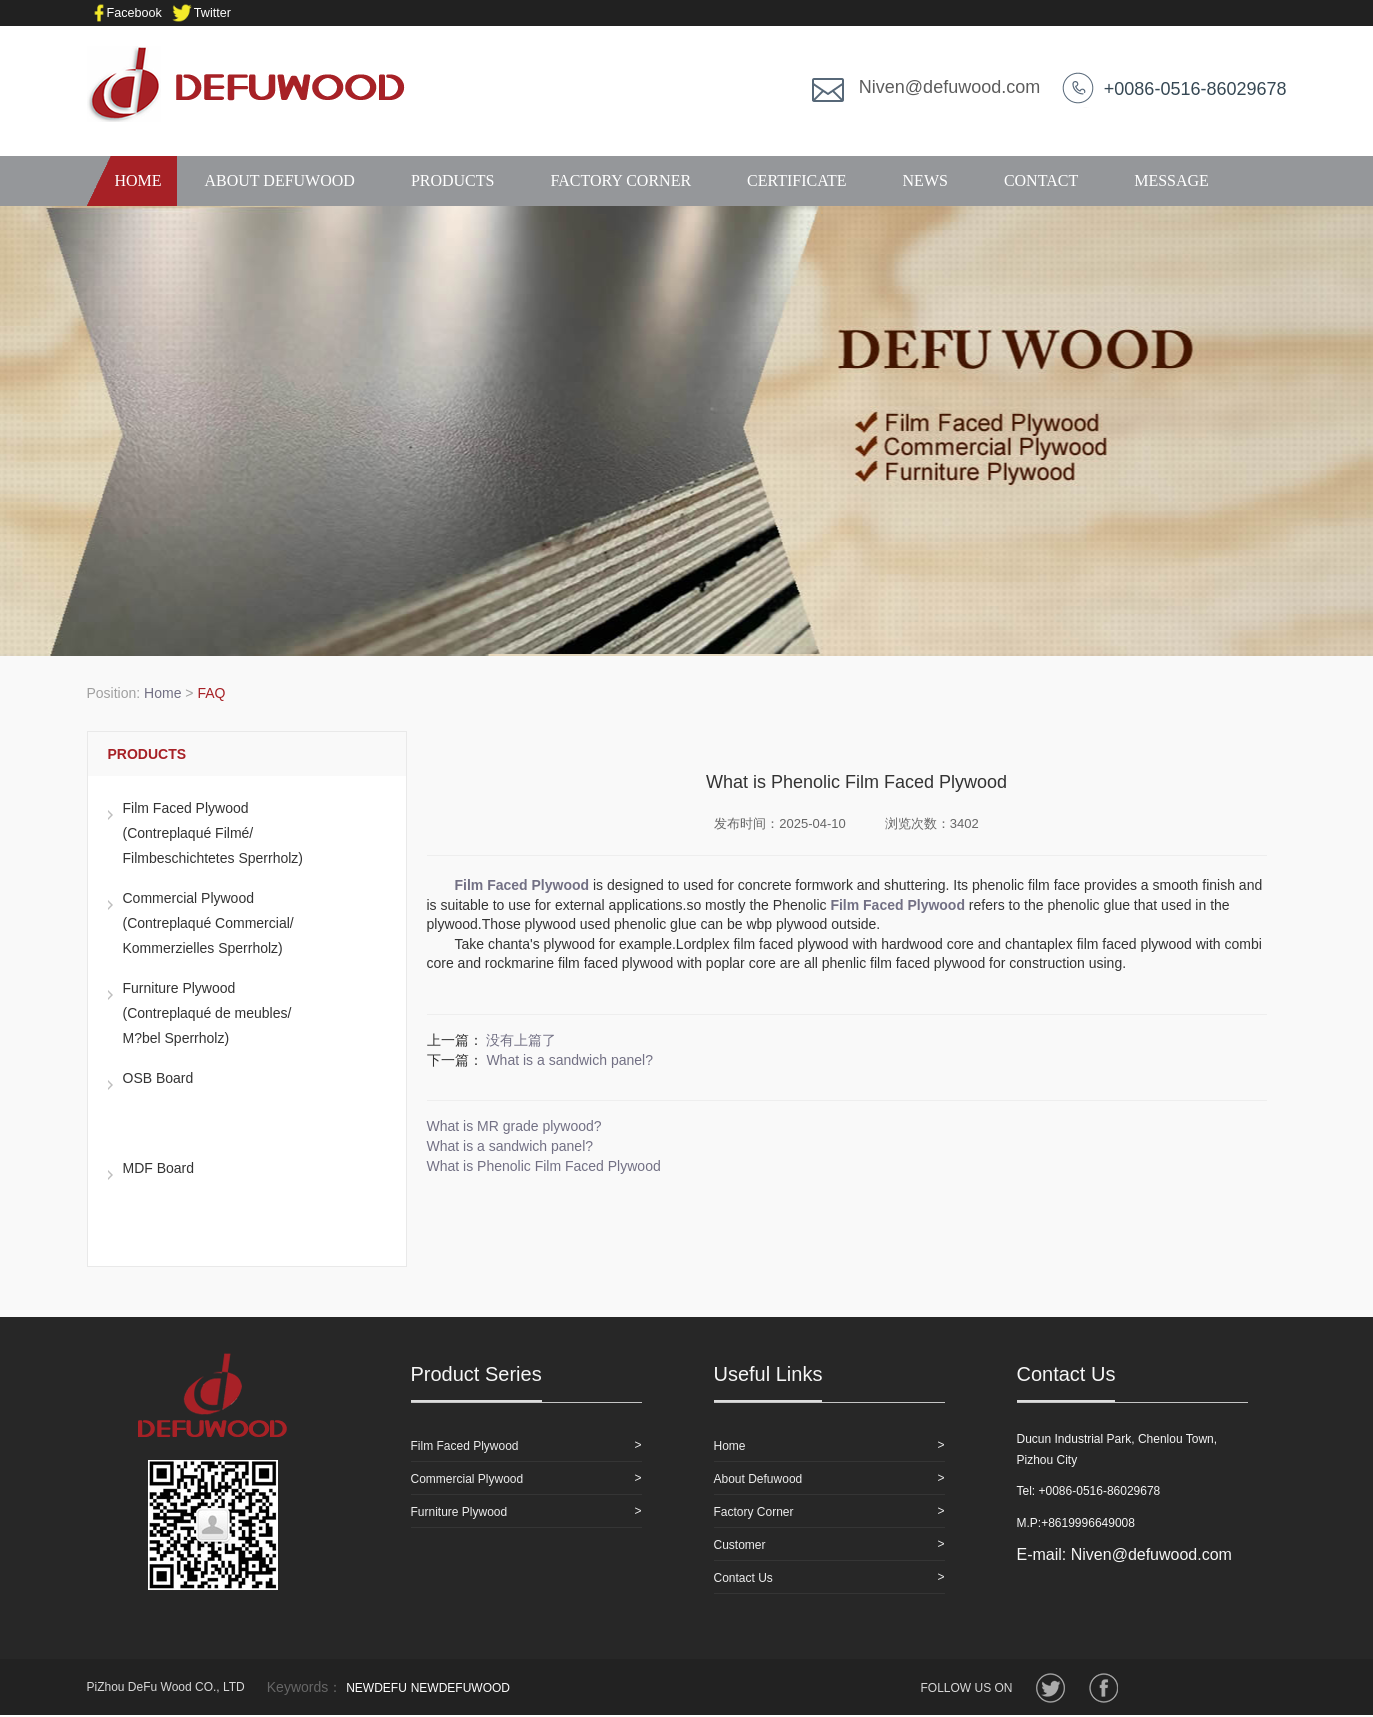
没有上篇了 (521, 1040)
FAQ (211, 693)
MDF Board (159, 1168)
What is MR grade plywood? (514, 1126)
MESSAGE (1171, 180)
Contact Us (743, 1578)
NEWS (925, 180)
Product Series (476, 1374)
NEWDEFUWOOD (460, 1688)
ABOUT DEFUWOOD (280, 180)
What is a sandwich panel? (569, 1060)
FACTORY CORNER (620, 180)
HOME (132, 180)
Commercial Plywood (467, 1479)
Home (162, 693)
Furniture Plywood (459, 1512)
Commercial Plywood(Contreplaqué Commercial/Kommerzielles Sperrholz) (208, 923)
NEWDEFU (376, 1688)
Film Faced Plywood (465, 1446)
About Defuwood (758, 1479)
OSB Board (158, 1078)
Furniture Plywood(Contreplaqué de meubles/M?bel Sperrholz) (207, 1013)
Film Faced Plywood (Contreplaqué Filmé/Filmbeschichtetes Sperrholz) (213, 833)
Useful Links (768, 1374)
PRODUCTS (453, 180)
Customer (740, 1545)
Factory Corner (754, 1512)
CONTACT (1041, 180)
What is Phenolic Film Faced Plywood (544, 1166)
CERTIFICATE (796, 180)
